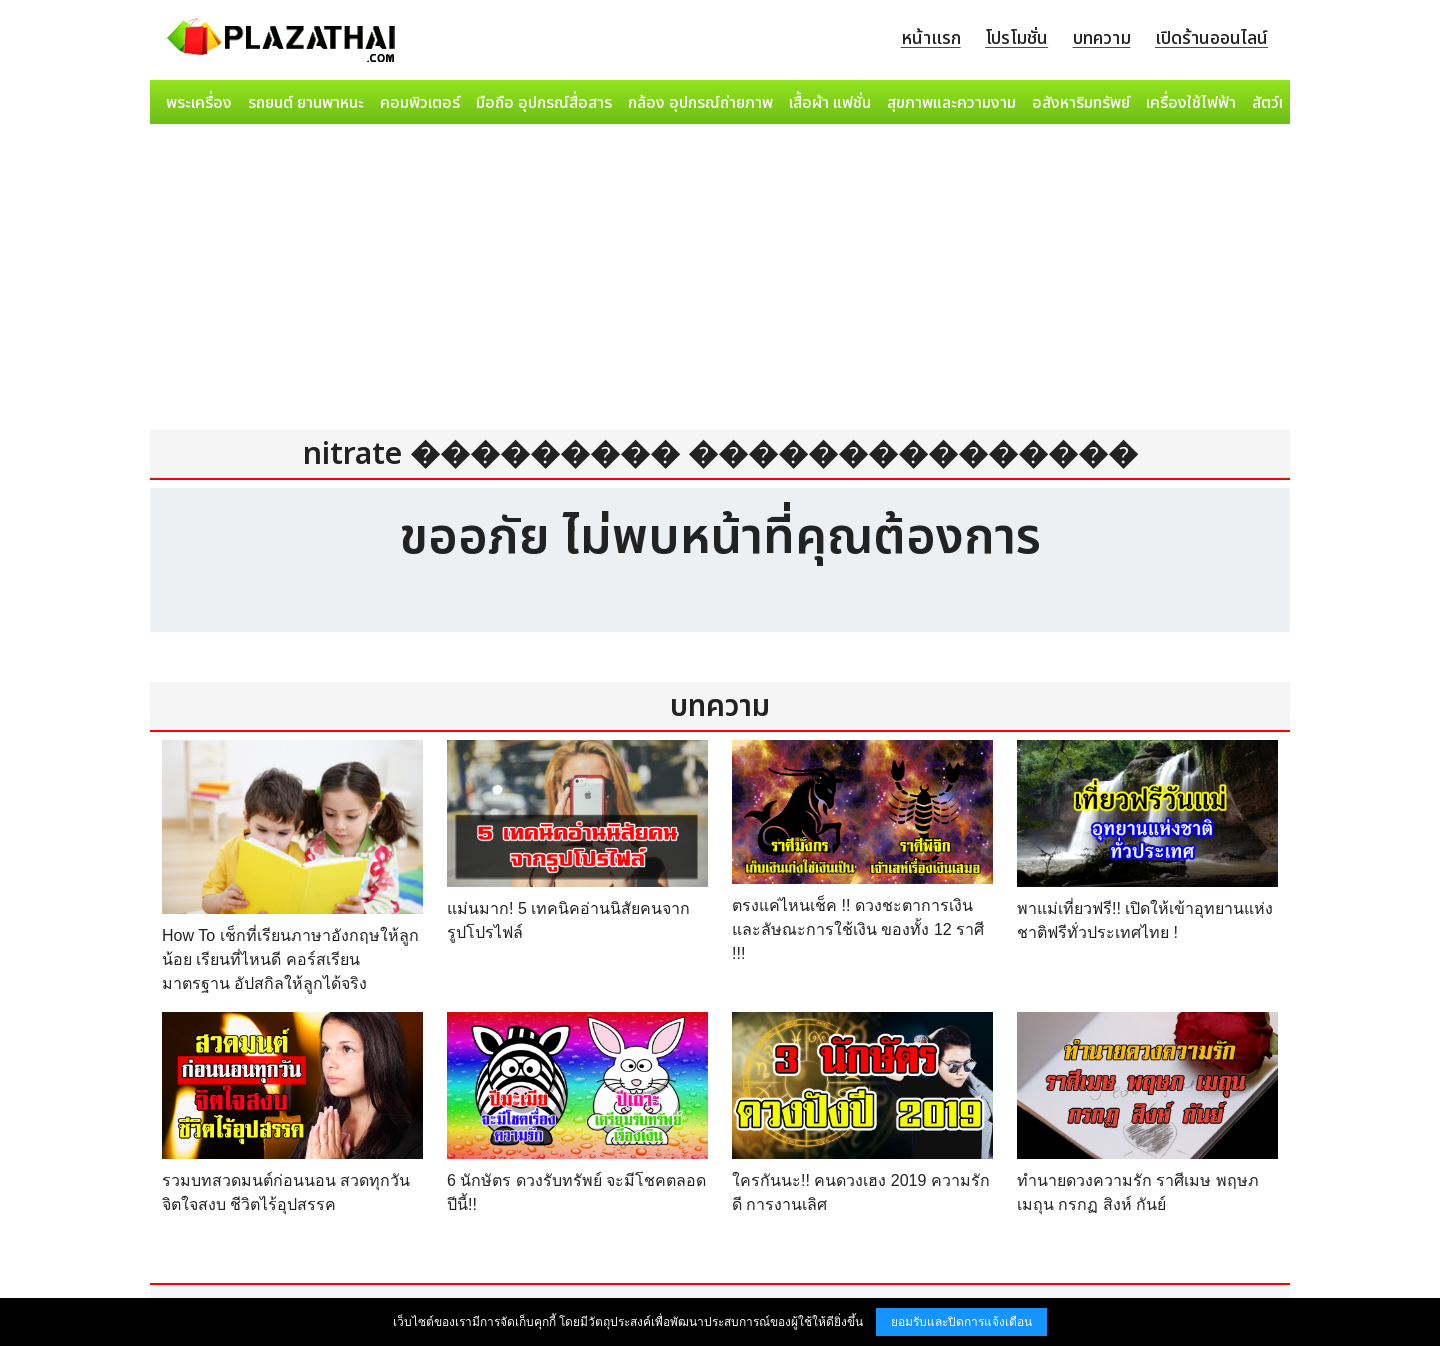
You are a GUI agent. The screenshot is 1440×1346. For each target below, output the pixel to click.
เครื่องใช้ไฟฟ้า (1191, 103)
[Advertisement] (720, 282)
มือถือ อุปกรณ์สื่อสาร (544, 103)
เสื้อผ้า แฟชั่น (830, 103)
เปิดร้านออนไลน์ (1211, 38)
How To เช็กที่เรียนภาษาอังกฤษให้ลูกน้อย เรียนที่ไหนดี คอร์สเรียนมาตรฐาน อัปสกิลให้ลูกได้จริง (290, 959)
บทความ (1102, 38)
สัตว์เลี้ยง (1281, 103)
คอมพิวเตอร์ (420, 103)
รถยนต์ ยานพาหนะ (306, 103)
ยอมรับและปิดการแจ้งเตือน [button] (961, 1322)
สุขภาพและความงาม (951, 103)
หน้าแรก (931, 38)
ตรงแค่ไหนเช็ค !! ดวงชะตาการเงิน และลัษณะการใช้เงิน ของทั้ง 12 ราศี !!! (858, 929)
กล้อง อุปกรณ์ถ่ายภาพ (700, 103)
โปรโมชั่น (1016, 38)
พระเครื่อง (199, 103)
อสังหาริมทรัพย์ (1081, 103)
